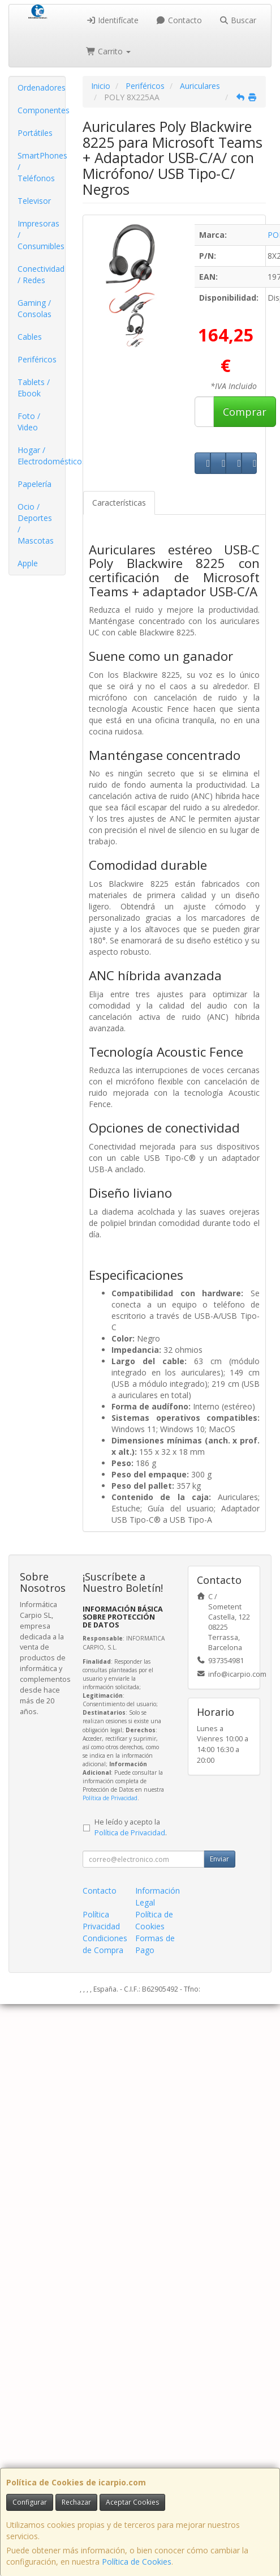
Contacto (179, 20)
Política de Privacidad (110, 1798)
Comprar (244, 411)
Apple (28, 563)
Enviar (219, 1859)
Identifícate (112, 20)
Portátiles (35, 132)
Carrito (108, 51)
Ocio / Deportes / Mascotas (36, 523)
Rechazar (76, 2502)
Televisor (34, 200)
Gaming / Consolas (34, 308)
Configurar (29, 2502)
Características (119, 502)
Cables (30, 336)
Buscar (238, 20)
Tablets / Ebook (34, 388)
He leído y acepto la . (130, 1827)
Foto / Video (29, 422)
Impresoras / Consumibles (41, 234)
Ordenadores (41, 87)
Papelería (34, 484)
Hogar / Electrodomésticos (41, 456)
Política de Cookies (136, 2561)
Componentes (41, 110)
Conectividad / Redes (41, 274)
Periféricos (37, 359)
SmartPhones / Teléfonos (41, 166)
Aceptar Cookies (132, 2502)
